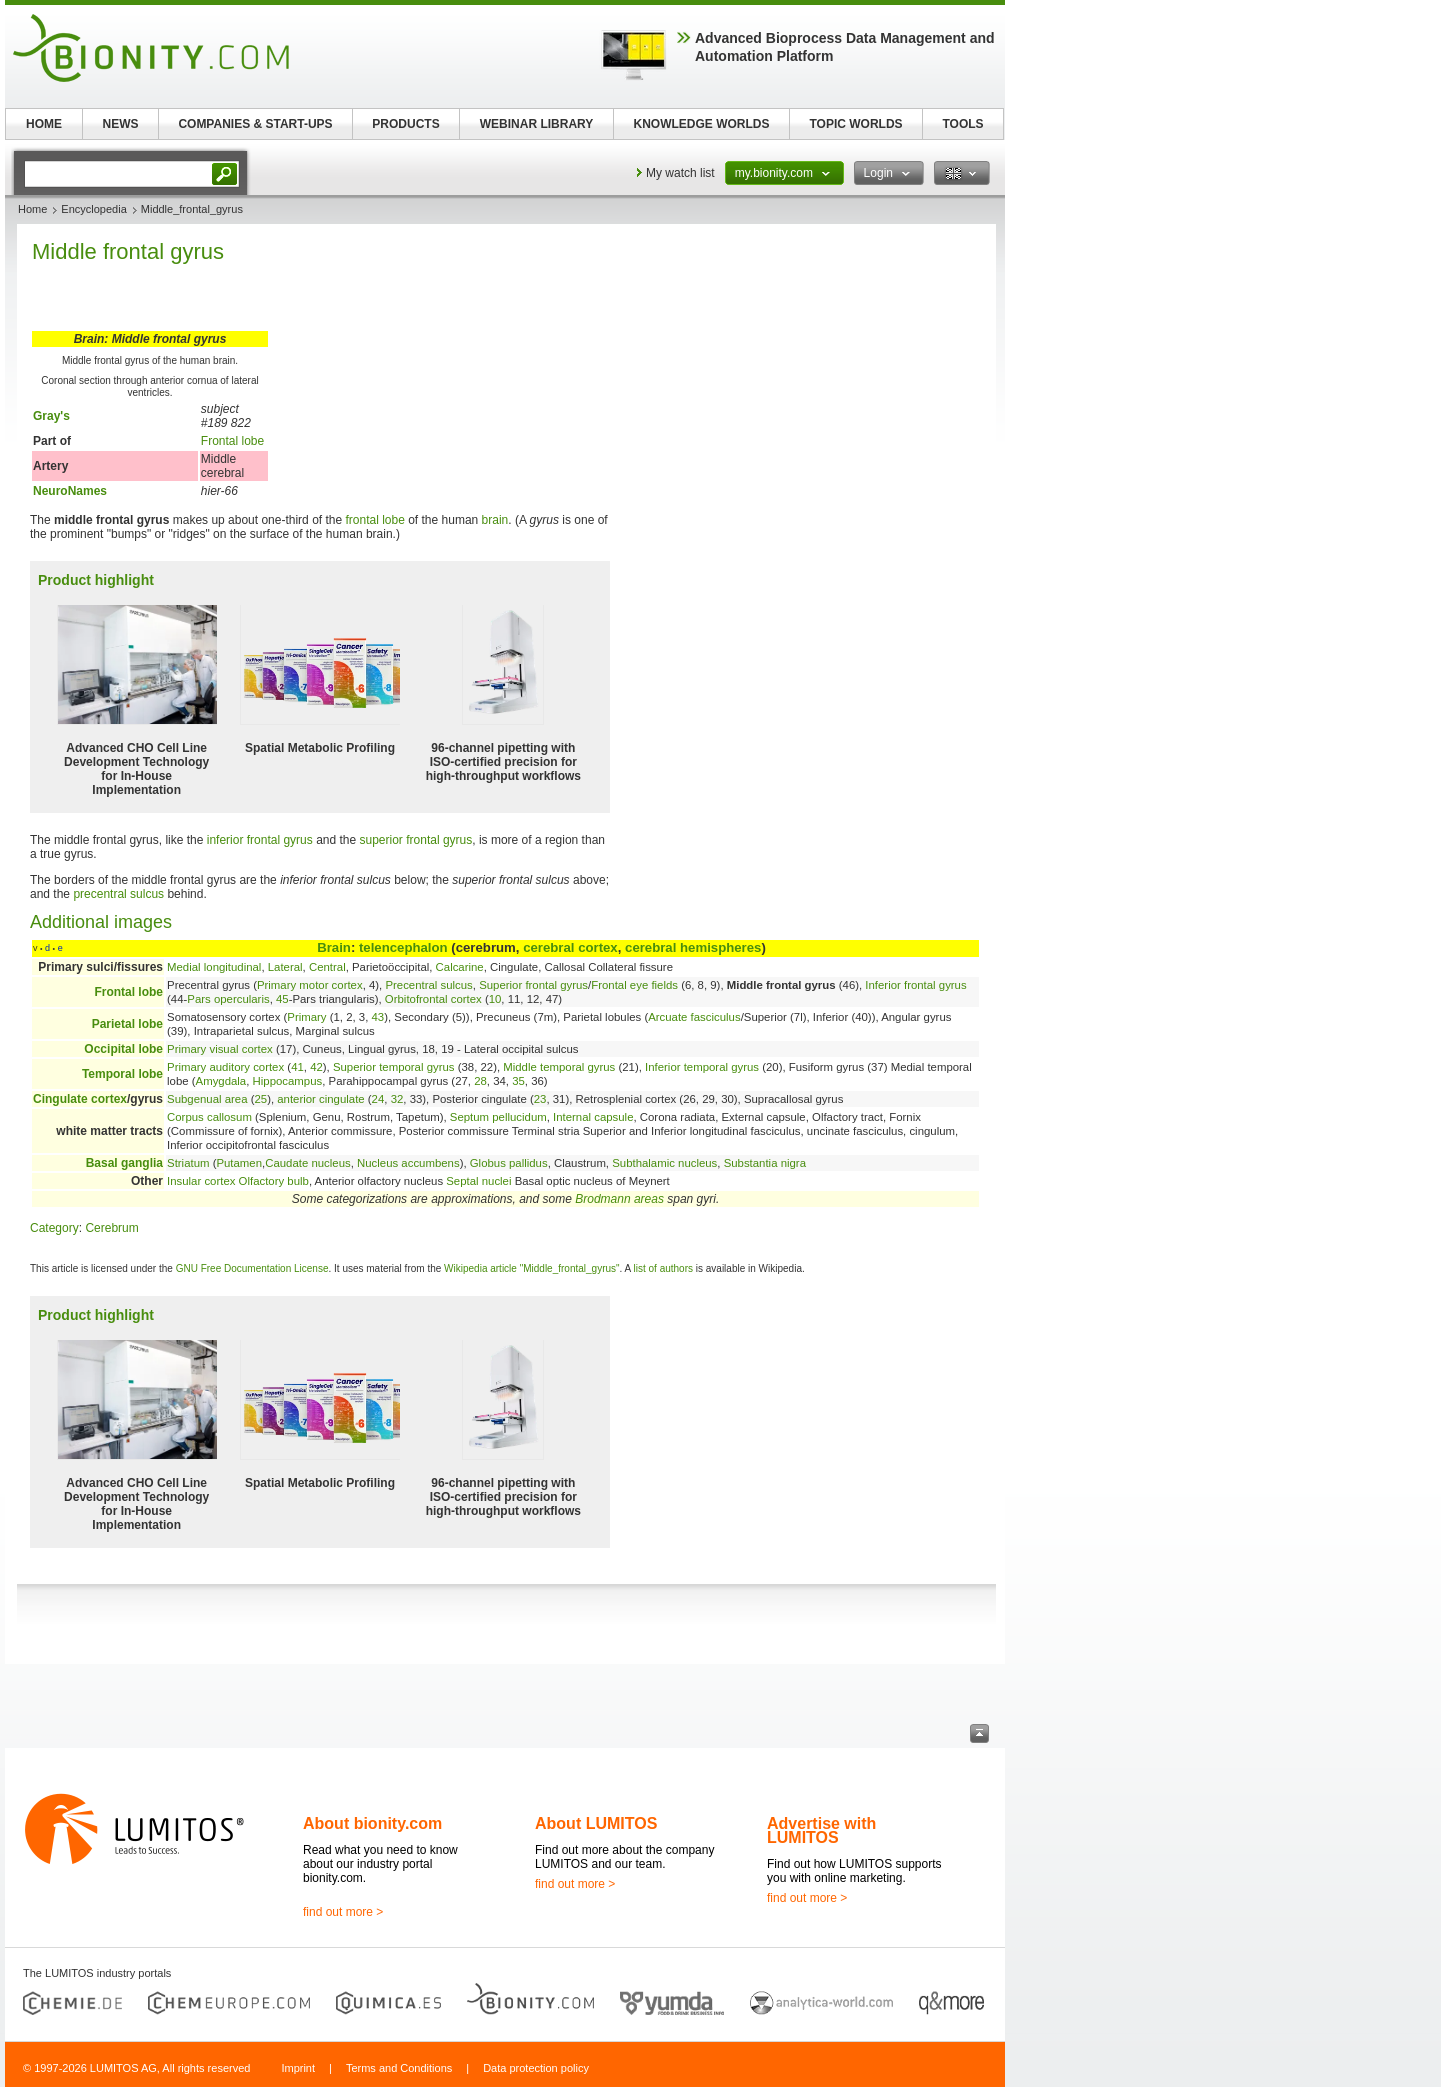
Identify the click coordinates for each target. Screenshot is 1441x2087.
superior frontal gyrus (416, 840)
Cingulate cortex (80, 1099)
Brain (334, 947)
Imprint (298, 2068)
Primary (306, 1017)
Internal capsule (593, 1117)
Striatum (188, 1163)
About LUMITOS (596, 1823)
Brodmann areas (619, 1199)
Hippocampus (288, 1081)
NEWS (121, 124)
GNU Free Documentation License (252, 1268)
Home (32, 209)
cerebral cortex (570, 947)
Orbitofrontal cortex (433, 999)
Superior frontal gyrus (533, 985)
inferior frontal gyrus (260, 840)
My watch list (680, 173)
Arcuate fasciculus (694, 1017)
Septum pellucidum (498, 1117)
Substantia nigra (765, 1163)
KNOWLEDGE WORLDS (702, 124)
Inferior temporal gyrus (702, 1067)
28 (480, 1081)
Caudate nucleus (308, 1163)
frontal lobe (374, 520)
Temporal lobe (122, 1074)
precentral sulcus (118, 894)
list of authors (663, 1268)
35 (518, 1081)
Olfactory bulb (274, 1181)
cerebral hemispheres (693, 947)
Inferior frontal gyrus (915, 985)
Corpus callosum (209, 1117)
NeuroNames (70, 491)
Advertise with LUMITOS (821, 1830)
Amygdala (221, 1081)
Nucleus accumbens (408, 1163)
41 (297, 1067)
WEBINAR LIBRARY (537, 124)
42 (316, 1067)
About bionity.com (372, 1823)
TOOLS (962, 124)
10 (495, 999)
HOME (44, 124)
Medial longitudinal (214, 967)
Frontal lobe (232, 441)
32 (397, 1099)
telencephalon (403, 947)
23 (540, 1099)
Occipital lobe (123, 1049)
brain (495, 520)
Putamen (239, 1163)
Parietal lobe (127, 1024)
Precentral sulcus (428, 985)
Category (54, 1228)
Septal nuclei (478, 1181)
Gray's (51, 416)
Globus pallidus (509, 1163)
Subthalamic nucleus (664, 1163)
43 (378, 1017)
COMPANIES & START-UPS (255, 124)
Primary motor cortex (310, 985)
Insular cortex (201, 1181)
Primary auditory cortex (225, 1067)
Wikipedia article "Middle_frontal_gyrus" (532, 1268)
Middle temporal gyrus (559, 1067)
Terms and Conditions (399, 2068)
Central (327, 967)
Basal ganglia (124, 1163)
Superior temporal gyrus (394, 1067)
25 (260, 1099)
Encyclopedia (93, 209)
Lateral (285, 967)
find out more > (343, 1912)
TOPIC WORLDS (855, 124)
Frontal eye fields (634, 985)
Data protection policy (536, 2068)
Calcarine (460, 967)
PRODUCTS (405, 124)
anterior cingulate (320, 1099)
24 (378, 1099)
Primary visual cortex (220, 1049)
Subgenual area (207, 1099)
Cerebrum (111, 1228)
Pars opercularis (228, 999)
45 (282, 999)
